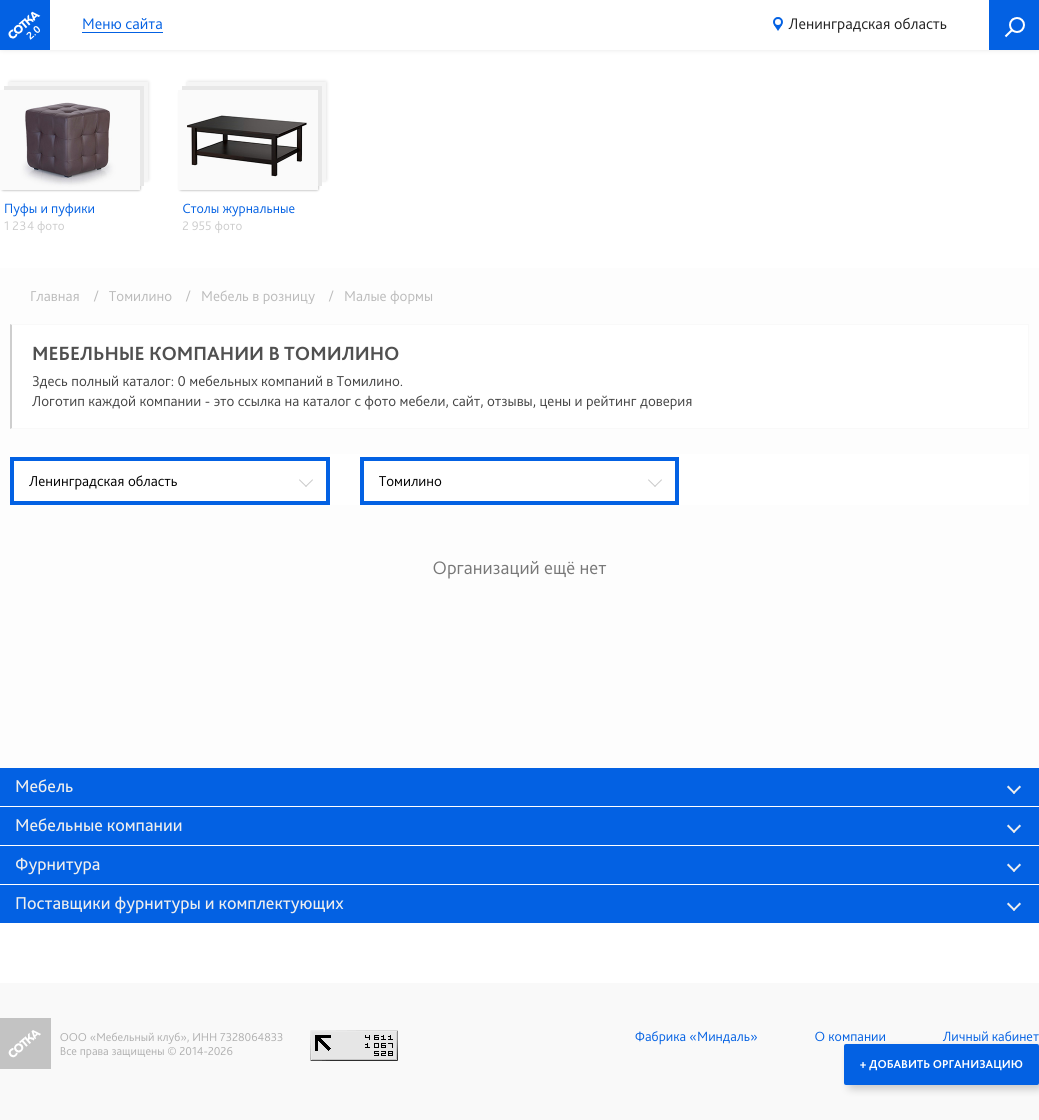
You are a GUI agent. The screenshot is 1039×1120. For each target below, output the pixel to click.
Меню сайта (122, 24)
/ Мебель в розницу (246, 296)
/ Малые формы (375, 296)
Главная (55, 296)
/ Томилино (129, 296)
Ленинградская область (868, 23)
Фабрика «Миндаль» (696, 1037)
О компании (850, 1037)
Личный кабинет (991, 1037)
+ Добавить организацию (941, 1064)
